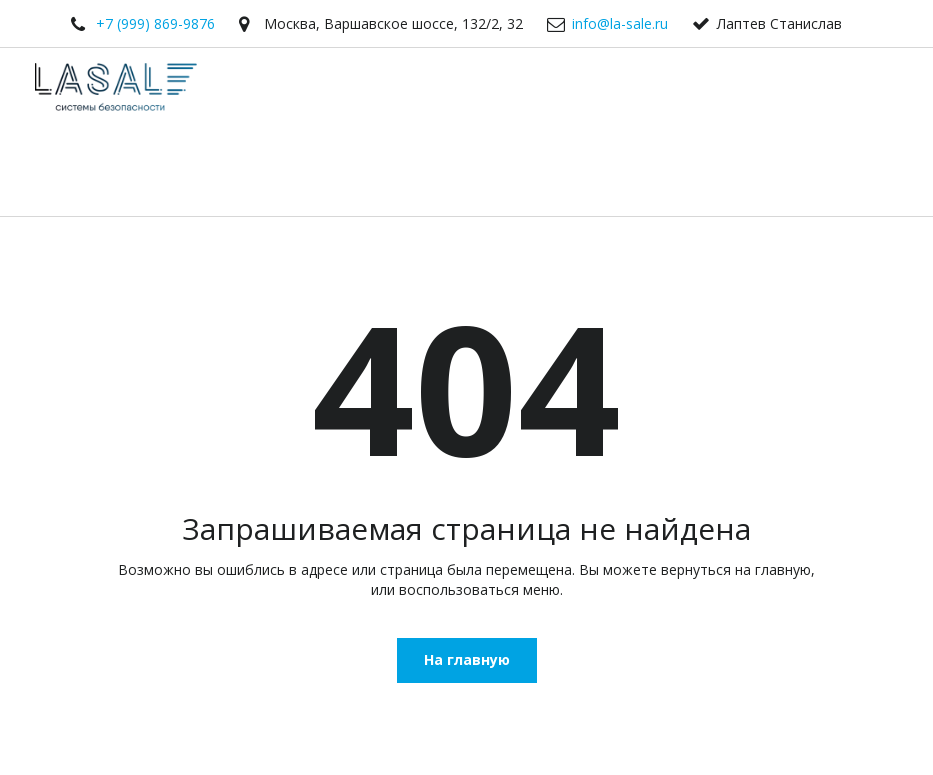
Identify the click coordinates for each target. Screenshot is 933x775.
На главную (467, 659)
